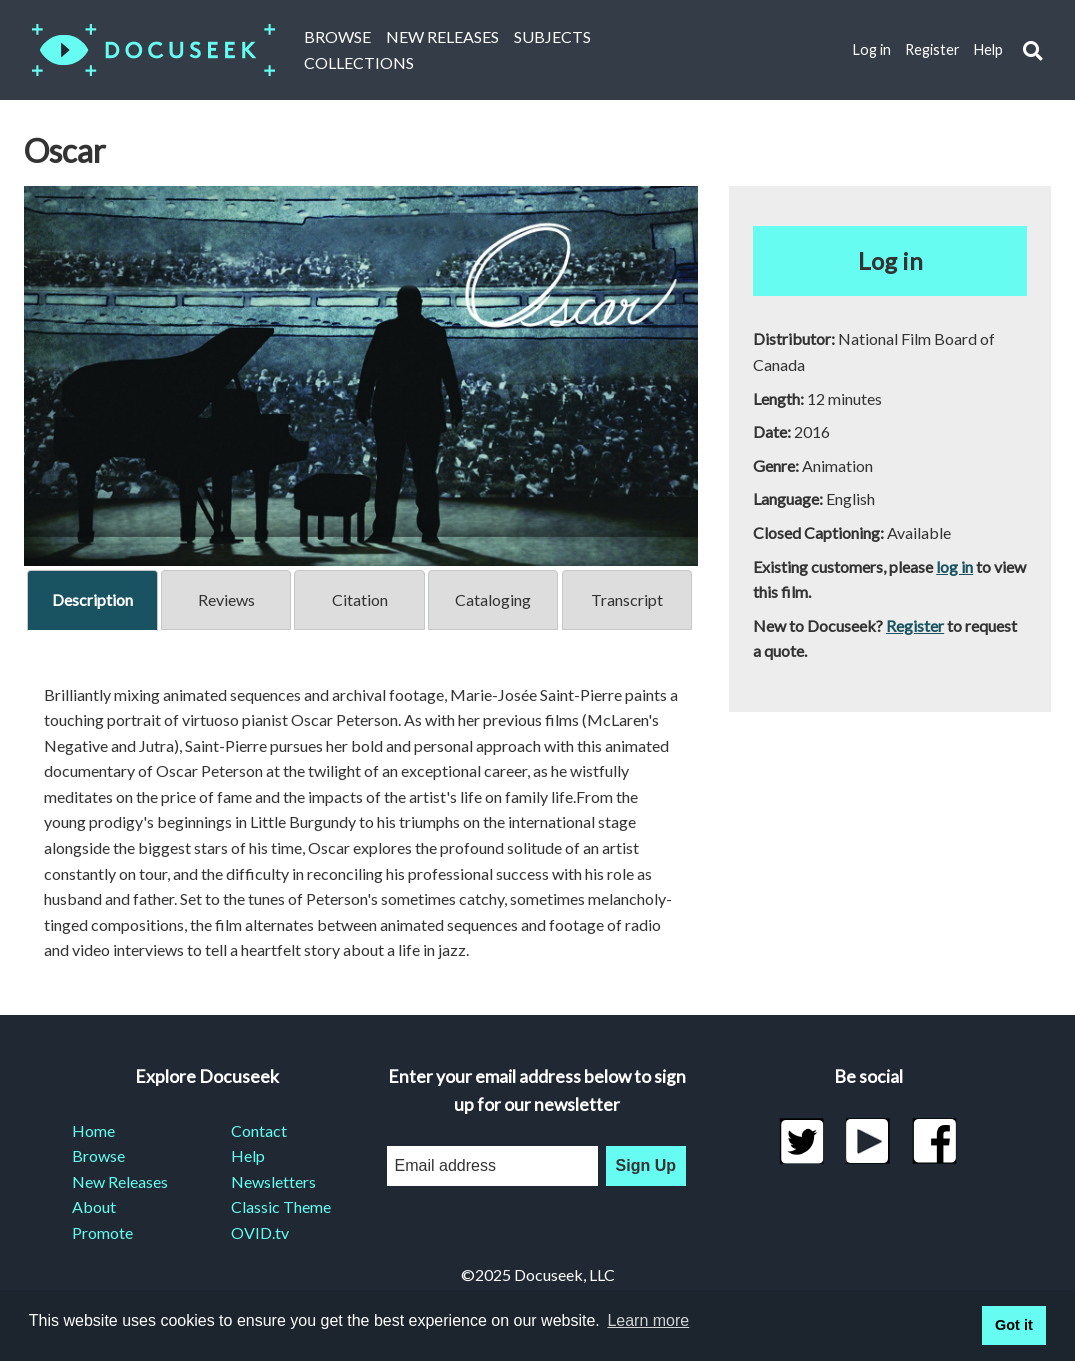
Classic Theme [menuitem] (281, 1206)
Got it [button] (1014, 1325)
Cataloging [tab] (493, 599)
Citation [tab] (360, 599)
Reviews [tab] (226, 599)
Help (988, 49)
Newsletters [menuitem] (273, 1181)
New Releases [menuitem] (120, 1181)
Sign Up (646, 1165)
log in (954, 566)
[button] (1032, 50)
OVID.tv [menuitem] (260, 1232)
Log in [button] (890, 260)
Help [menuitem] (248, 1155)
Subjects (552, 36)
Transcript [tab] (627, 599)
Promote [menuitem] (102, 1232)
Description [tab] (92, 599)
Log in (872, 49)
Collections (359, 62)
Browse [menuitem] (98, 1155)
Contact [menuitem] (259, 1130)
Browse (337, 36)
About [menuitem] (94, 1206)
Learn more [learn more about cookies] (648, 1320)
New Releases (442, 36)
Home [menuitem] (93, 1130)
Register (932, 49)
